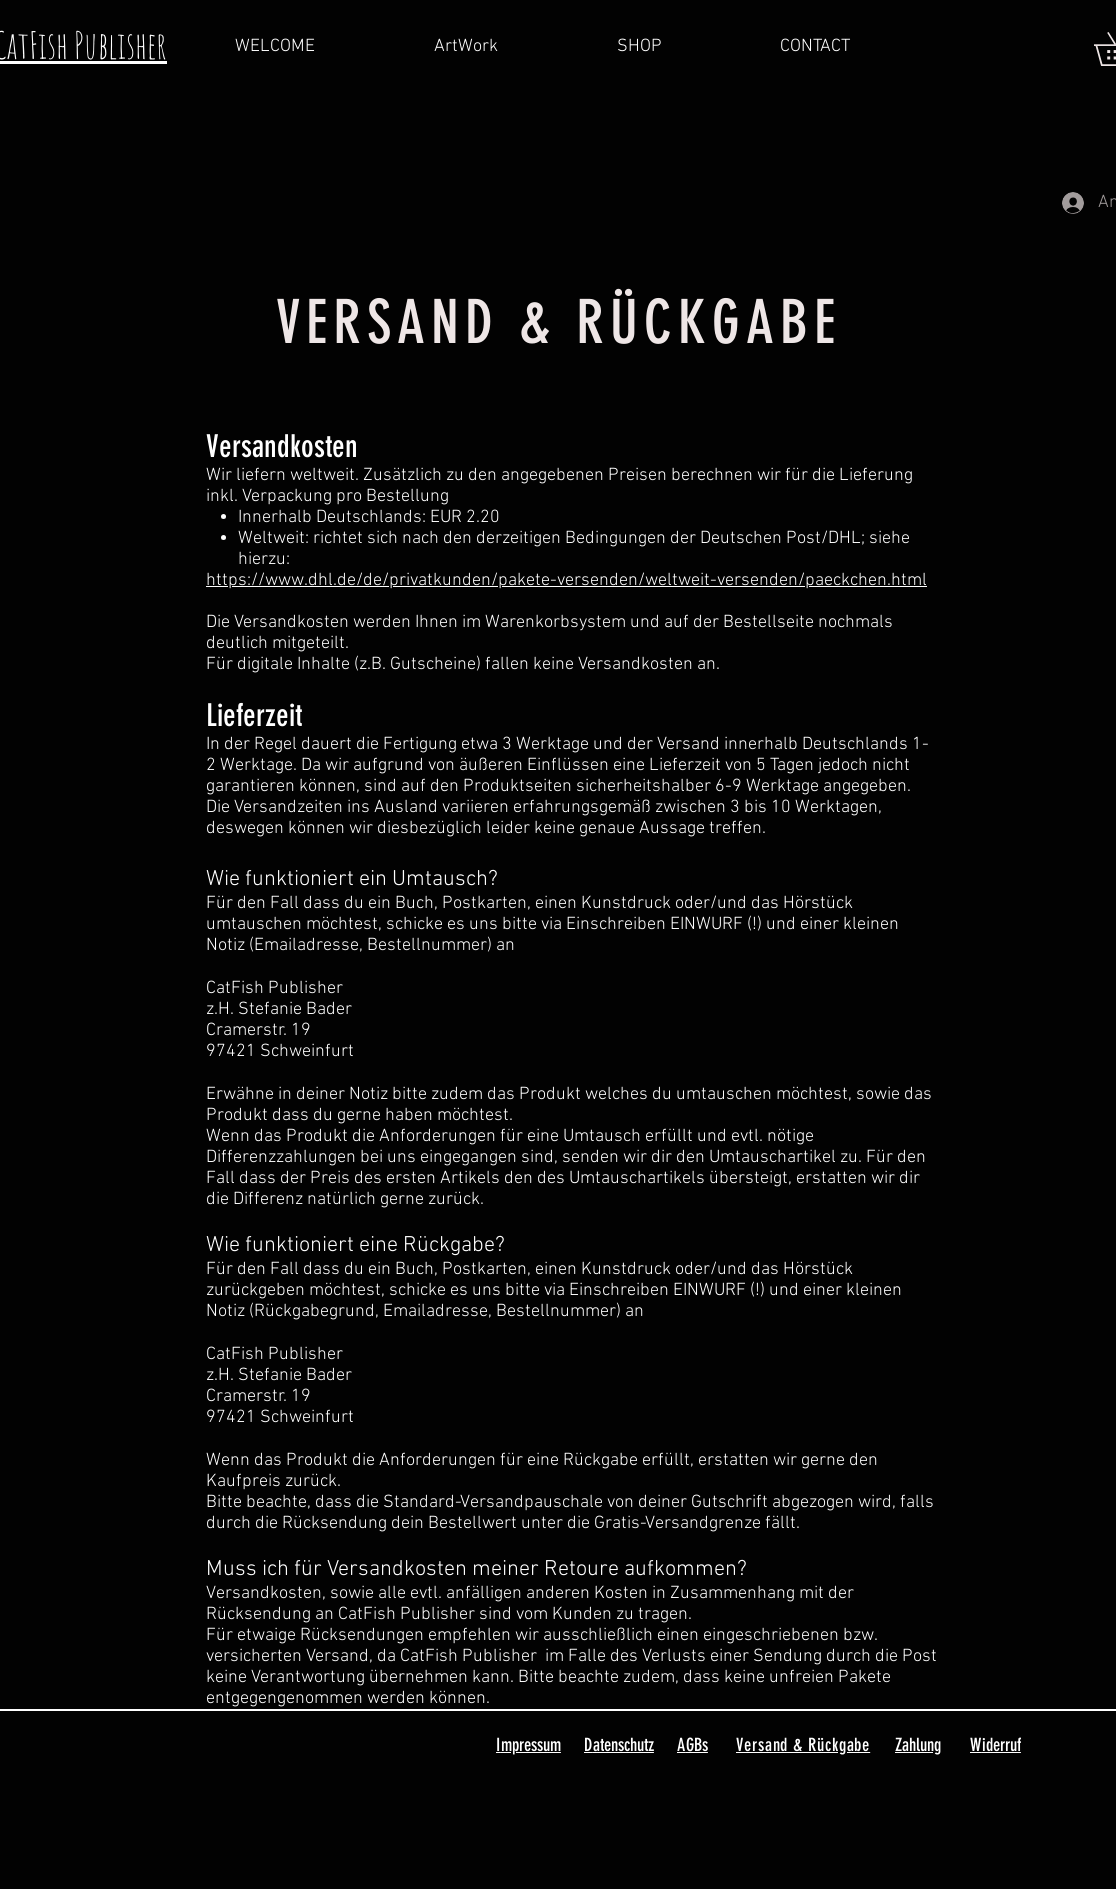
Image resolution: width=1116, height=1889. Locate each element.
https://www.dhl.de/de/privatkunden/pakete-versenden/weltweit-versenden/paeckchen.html (566, 580)
